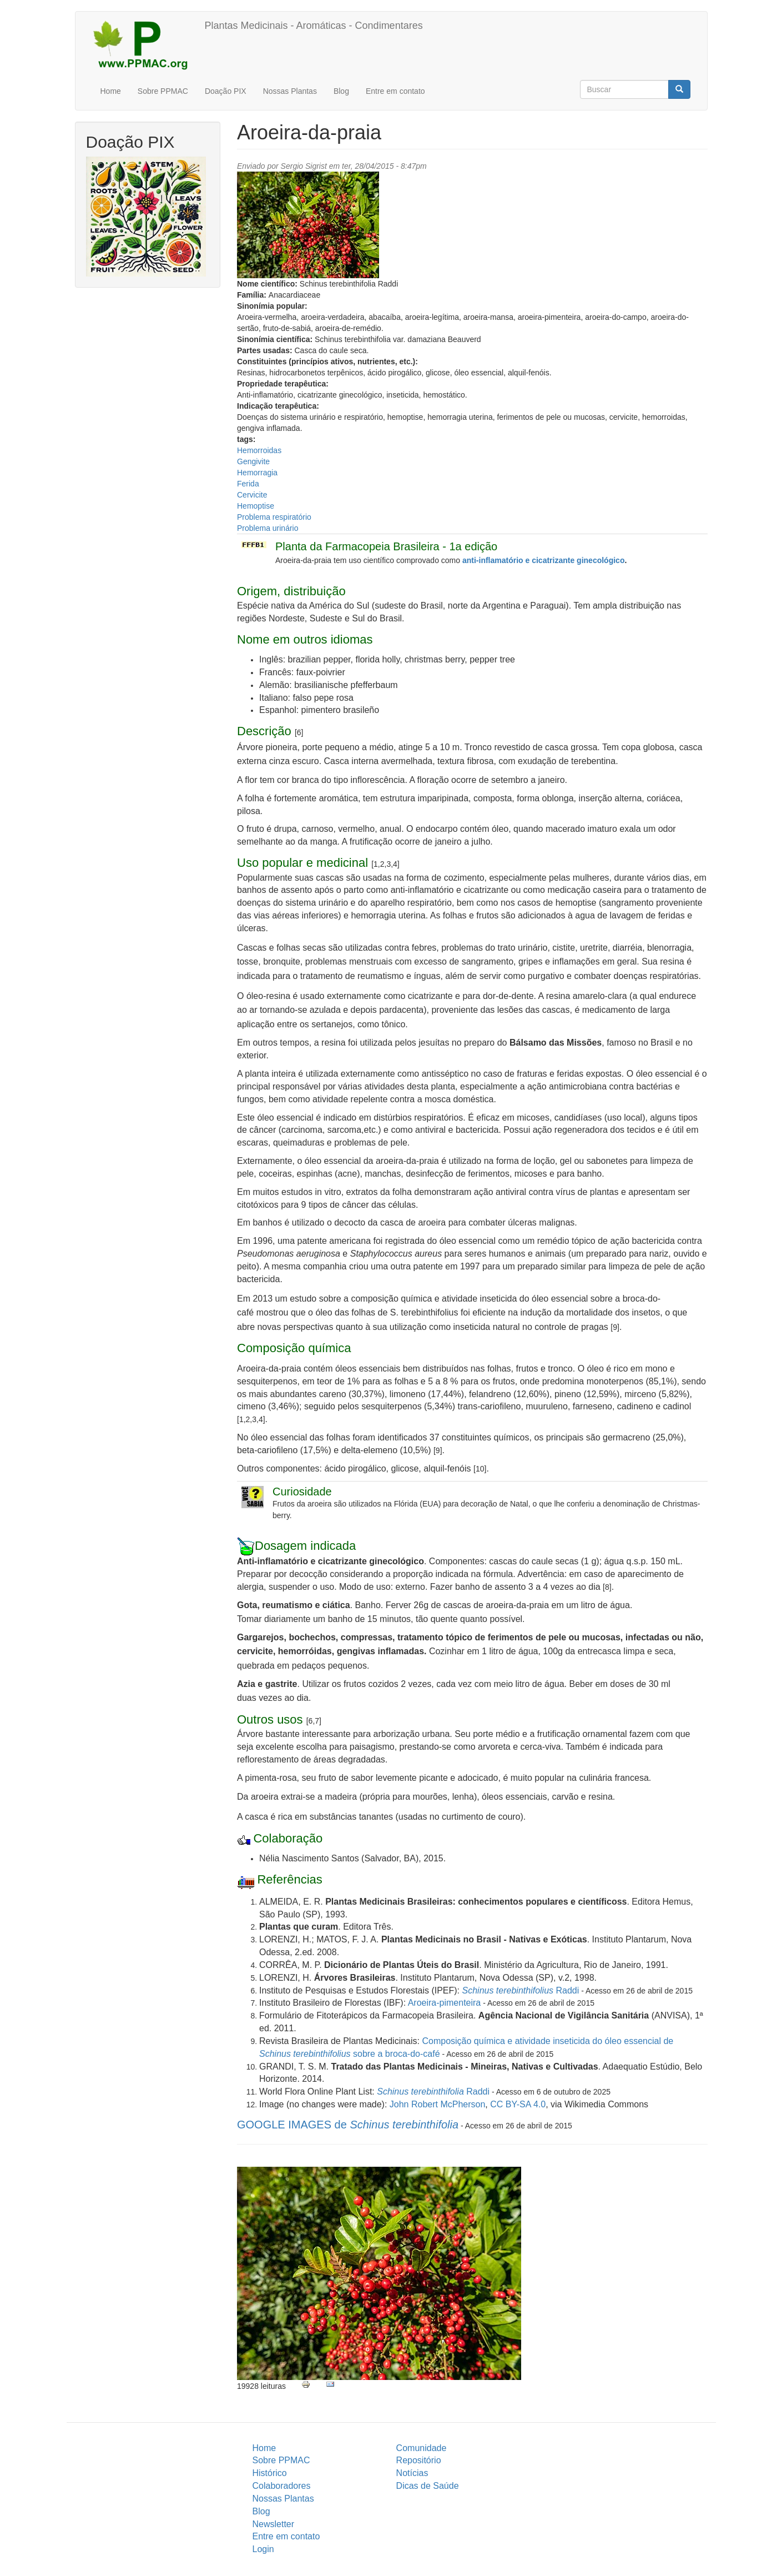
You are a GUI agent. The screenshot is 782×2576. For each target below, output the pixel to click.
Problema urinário (268, 528)
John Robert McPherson (438, 2104)
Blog (341, 91)
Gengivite (253, 461)
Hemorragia (257, 472)
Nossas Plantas (290, 91)
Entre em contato (395, 91)
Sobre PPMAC (163, 91)
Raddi (520, 1990)
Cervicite (252, 494)
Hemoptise (255, 505)
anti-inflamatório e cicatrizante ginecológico (543, 560)
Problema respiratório (274, 517)
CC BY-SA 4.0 (518, 2104)
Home (110, 91)
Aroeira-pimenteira (444, 2002)
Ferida (248, 483)
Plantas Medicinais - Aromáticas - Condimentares (314, 25)
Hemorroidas (259, 450)
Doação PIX (225, 91)
